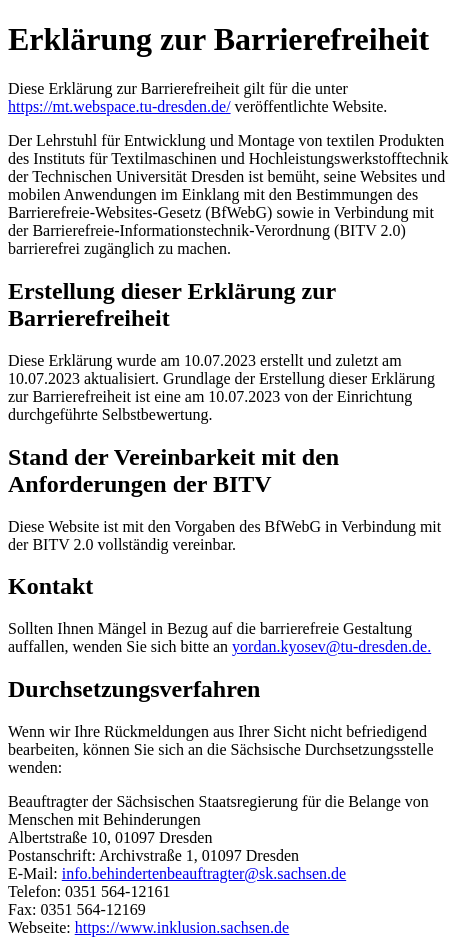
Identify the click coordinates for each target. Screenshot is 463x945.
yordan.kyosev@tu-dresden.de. (331, 646)
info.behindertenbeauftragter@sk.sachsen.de (204, 873)
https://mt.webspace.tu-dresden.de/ (119, 106)
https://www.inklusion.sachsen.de (182, 927)
